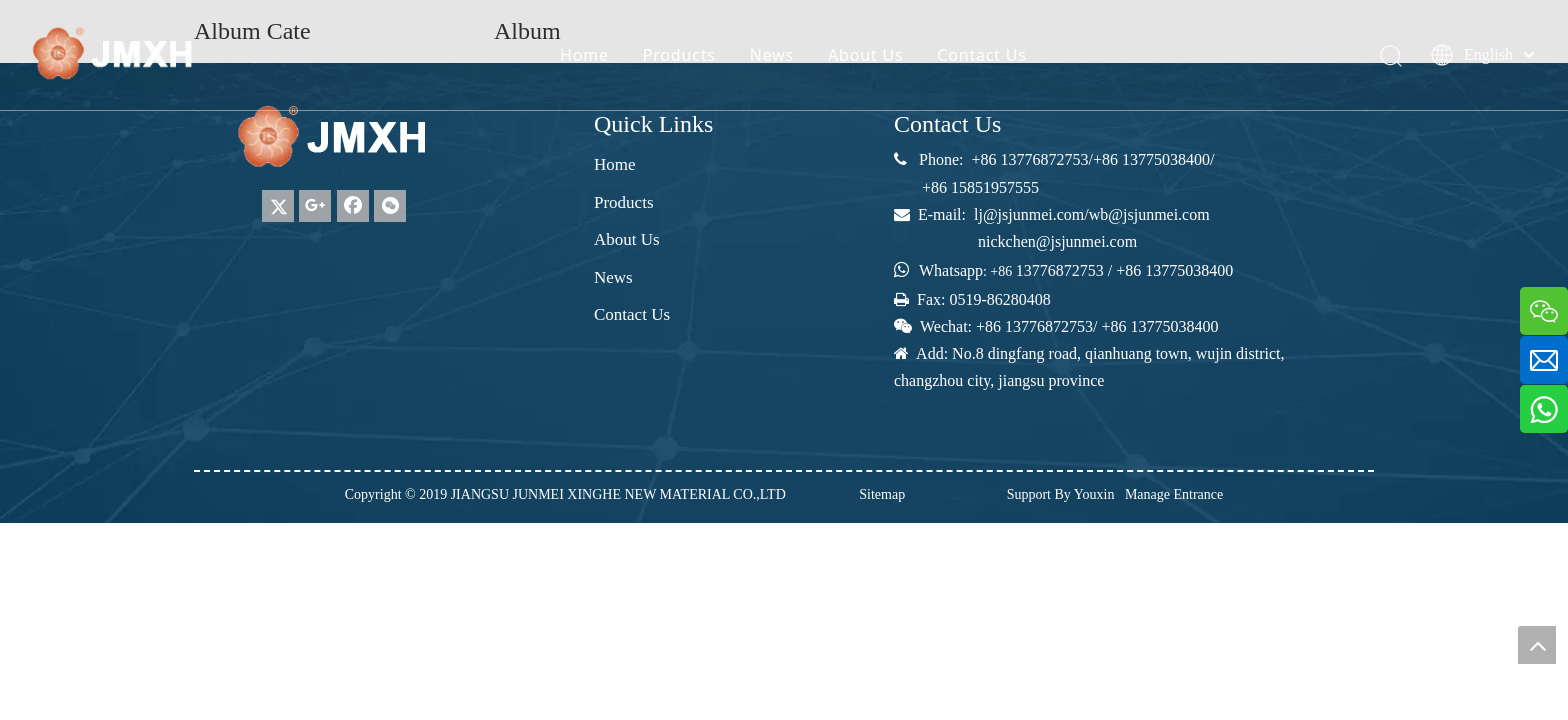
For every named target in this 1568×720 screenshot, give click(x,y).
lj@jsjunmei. (1015, 214)
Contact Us (981, 55)
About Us (865, 55)
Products (679, 55)
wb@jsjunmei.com (1149, 214)
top (1537, 645)
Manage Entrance (1174, 494)
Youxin (1094, 494)
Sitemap (882, 494)
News (772, 55)
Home (584, 55)
